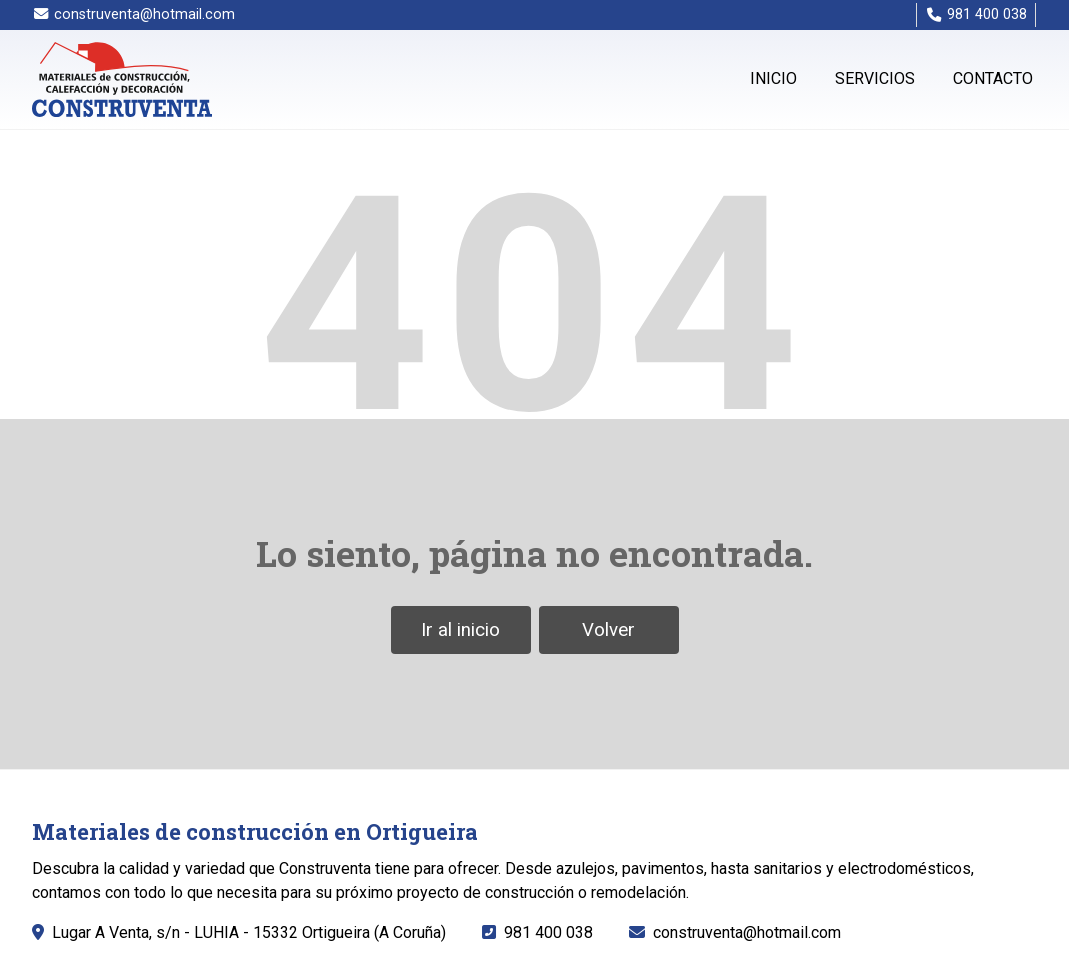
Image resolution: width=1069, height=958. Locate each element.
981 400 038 (548, 932)
